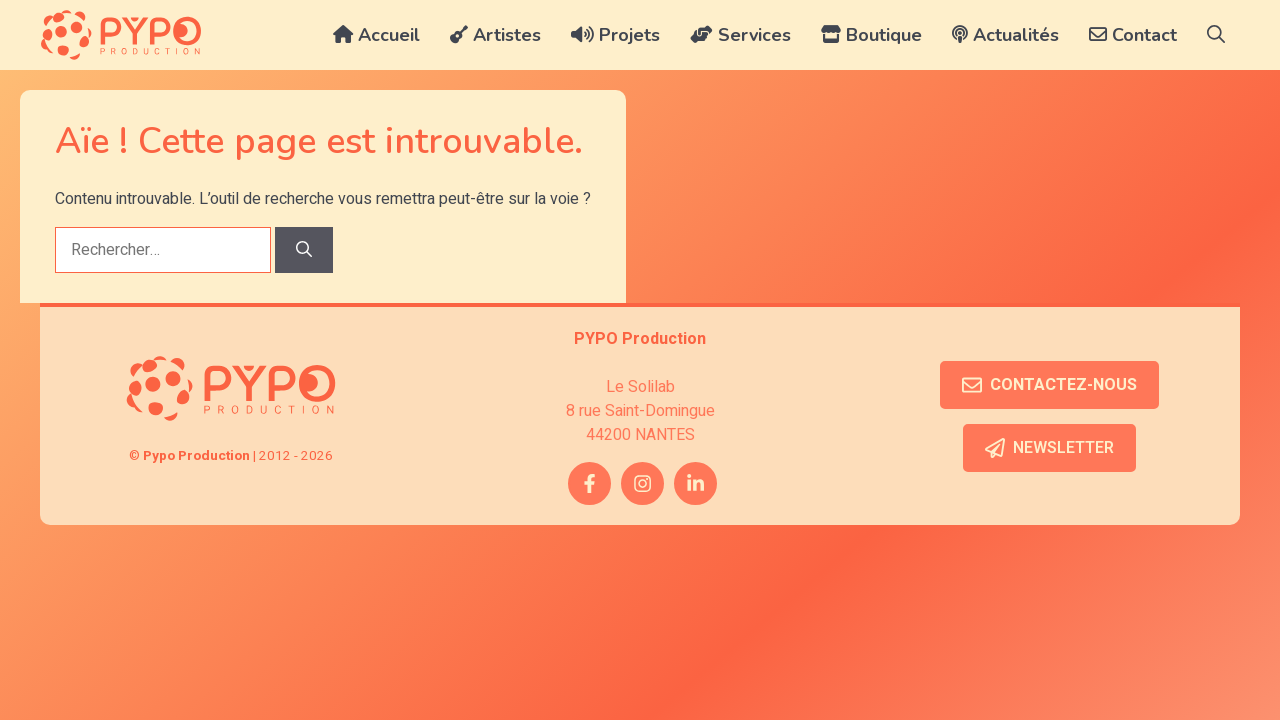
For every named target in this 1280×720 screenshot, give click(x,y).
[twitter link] (695, 483)
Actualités (1005, 35)
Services (740, 35)
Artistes (495, 35)
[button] (1216, 35)
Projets (615, 35)
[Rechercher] (304, 250)
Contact (1133, 35)
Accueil (376, 35)
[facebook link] (589, 483)
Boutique (871, 35)
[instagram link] (642, 483)
